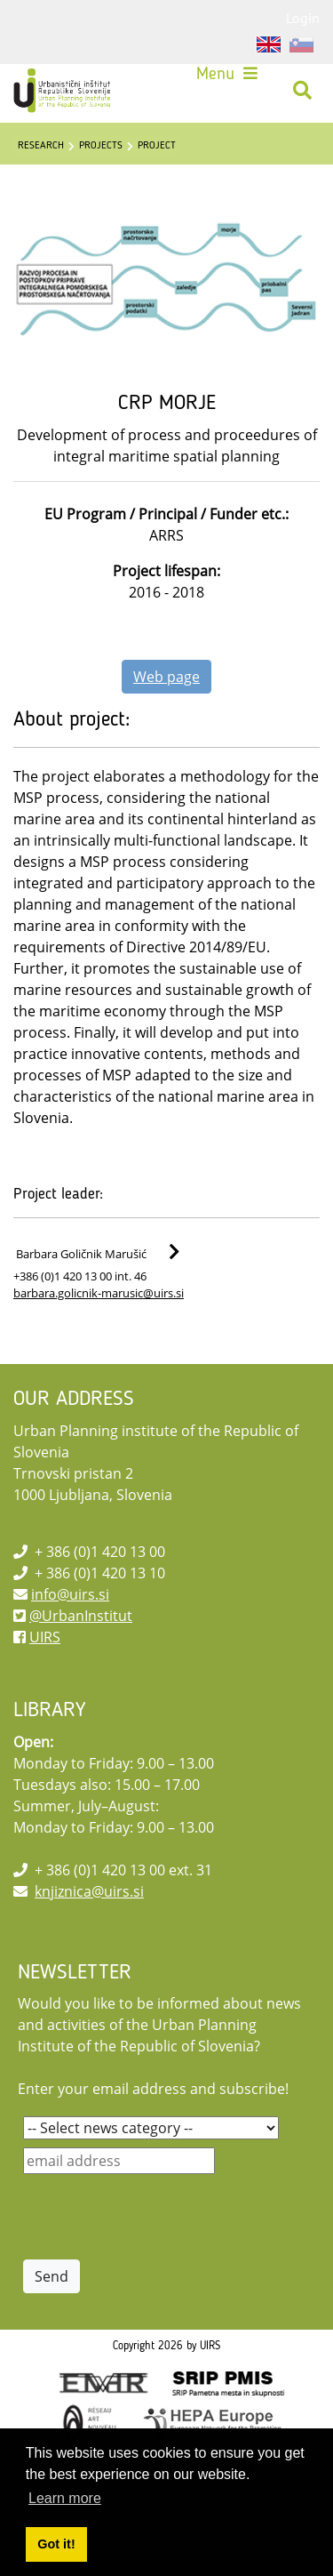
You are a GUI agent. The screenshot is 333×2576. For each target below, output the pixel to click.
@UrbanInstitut (80, 1615)
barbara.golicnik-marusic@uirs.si (98, 1293)
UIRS (44, 1637)
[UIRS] (64, 90)
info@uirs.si (70, 1594)
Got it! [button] (56, 2544)
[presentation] (158, 2216)
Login (303, 18)
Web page (166, 676)
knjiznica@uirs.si (89, 1891)
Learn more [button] (64, 2498)
